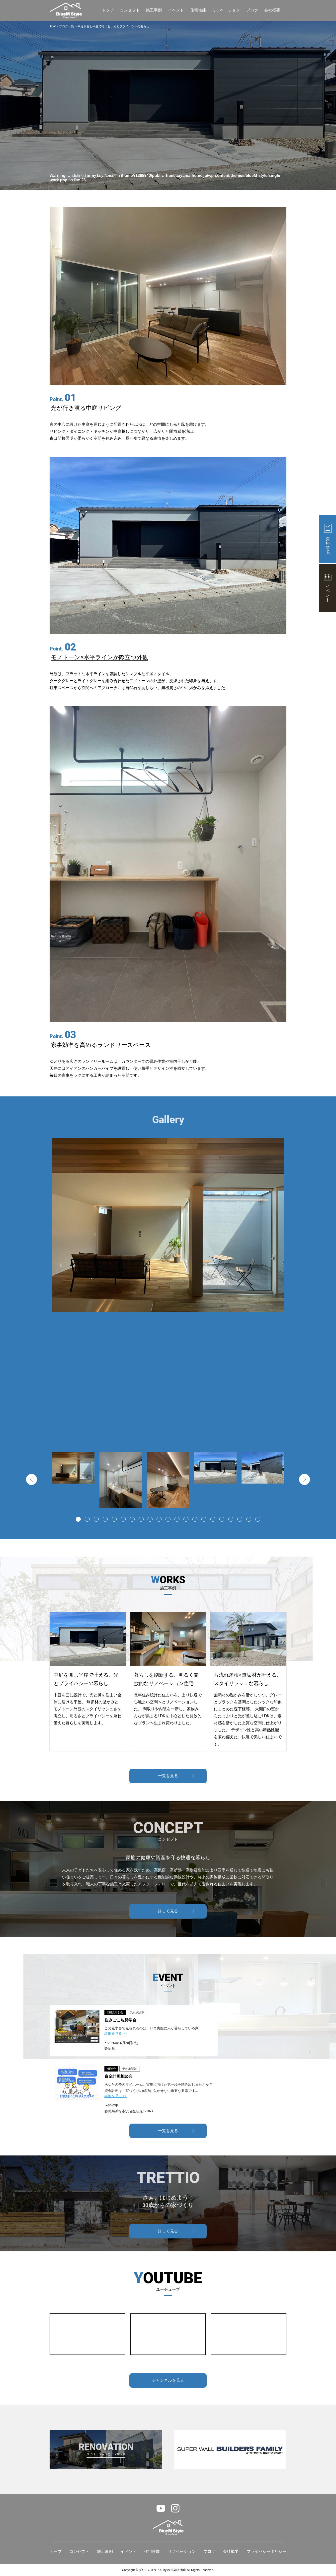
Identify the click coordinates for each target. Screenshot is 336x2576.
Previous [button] (31, 1479)
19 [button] (239, 1519)
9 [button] (150, 1519)
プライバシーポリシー (266, 2551)
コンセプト (130, 10)
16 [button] (212, 1519)
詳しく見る (168, 1912)
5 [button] (114, 1519)
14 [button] (194, 1519)
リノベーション (226, 10)
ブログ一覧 (66, 26)
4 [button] (105, 1519)
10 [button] (159, 1519)
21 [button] (257, 1519)
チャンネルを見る (168, 2380)
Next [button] (304, 1479)
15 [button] (203, 1519)
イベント (176, 10)
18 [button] (230, 1519)
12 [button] (176, 1519)
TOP (53, 26)
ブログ (252, 10)
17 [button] (221, 1519)
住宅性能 (198, 10)
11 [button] (168, 1519)
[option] (168, 1225)
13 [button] (185, 1519)
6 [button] (123, 1519)
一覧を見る (168, 1776)
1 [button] (78, 1519)
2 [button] (87, 1519)
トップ (108, 10)
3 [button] (96, 1519)
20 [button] (248, 1519)
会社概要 (272, 10)
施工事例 (154, 10)
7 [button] (132, 1519)
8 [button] (141, 1519)
